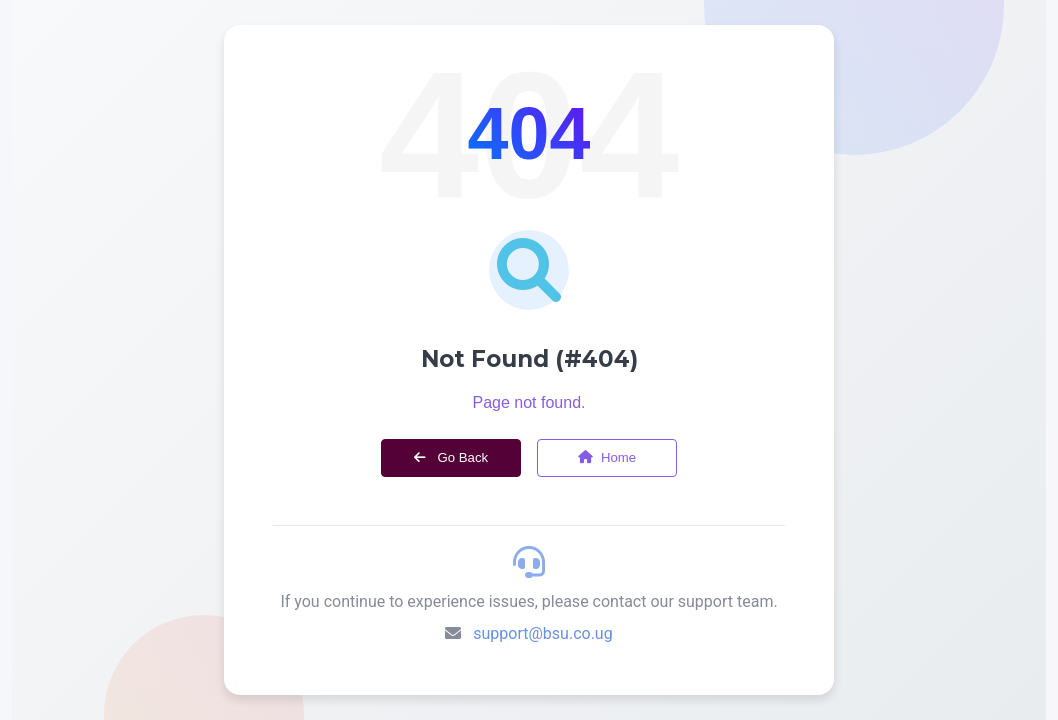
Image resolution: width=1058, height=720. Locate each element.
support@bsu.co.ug (542, 633)
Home (607, 457)
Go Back (451, 457)
